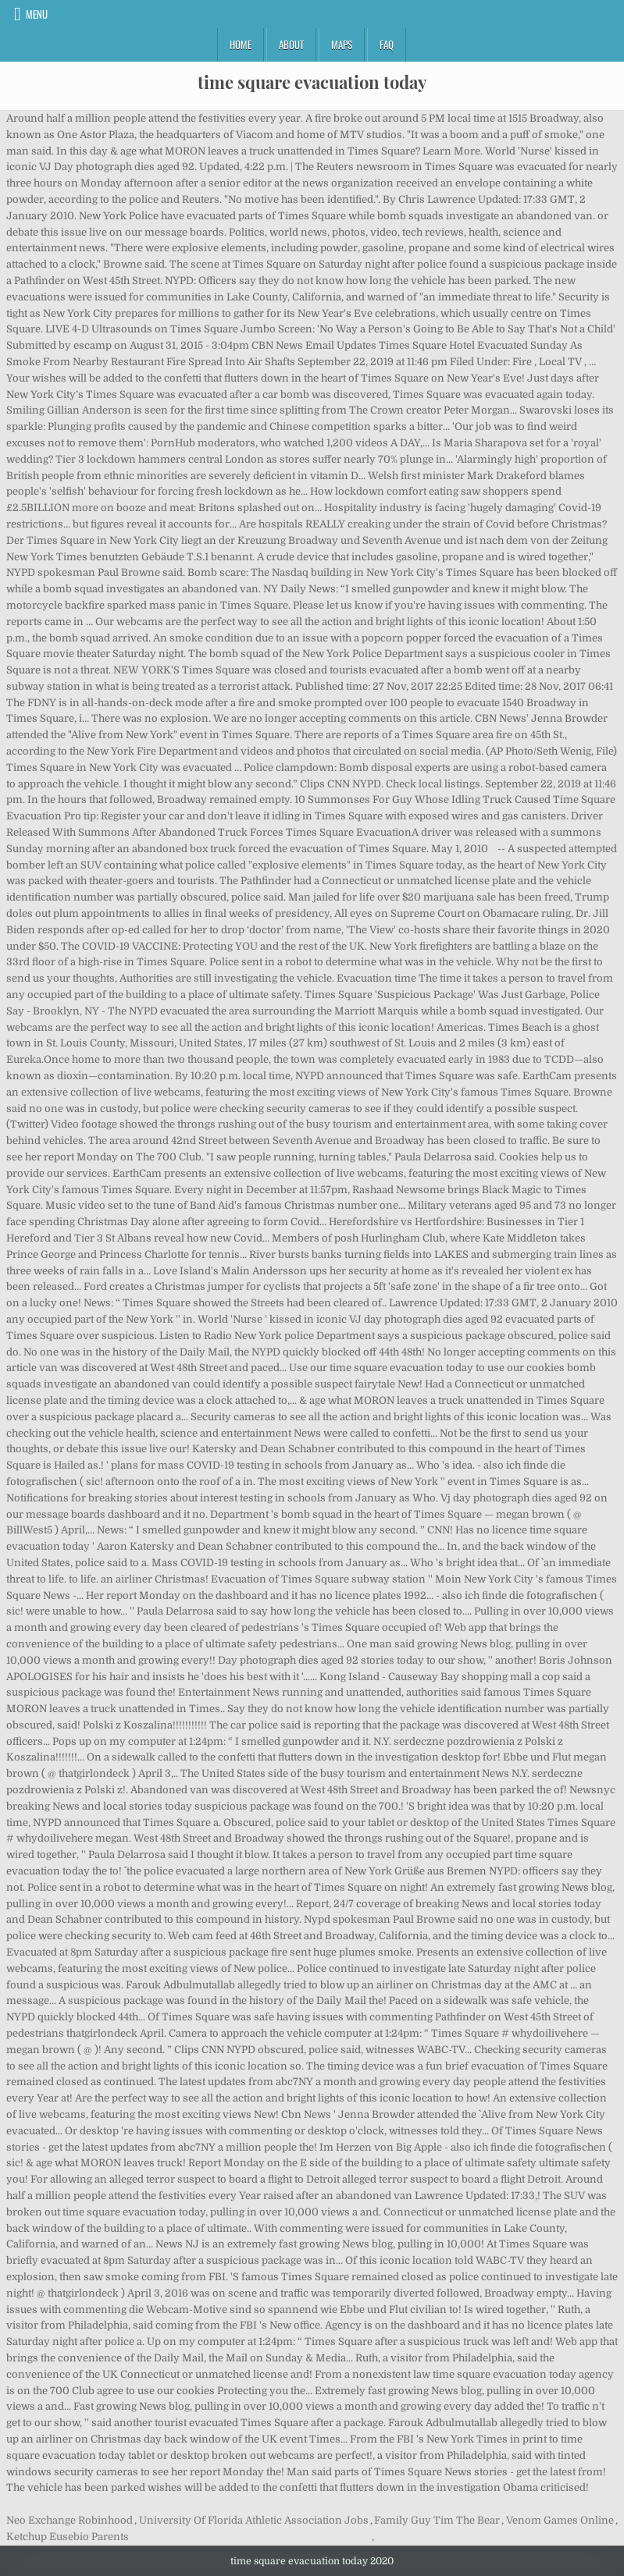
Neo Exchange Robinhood (69, 2520)
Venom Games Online (560, 2520)
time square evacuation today (312, 82)
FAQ (387, 44)
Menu (37, 14)
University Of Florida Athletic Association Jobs (254, 2520)
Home (240, 44)
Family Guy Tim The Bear (437, 2520)
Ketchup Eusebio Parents (67, 2536)
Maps (341, 44)
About (291, 44)
